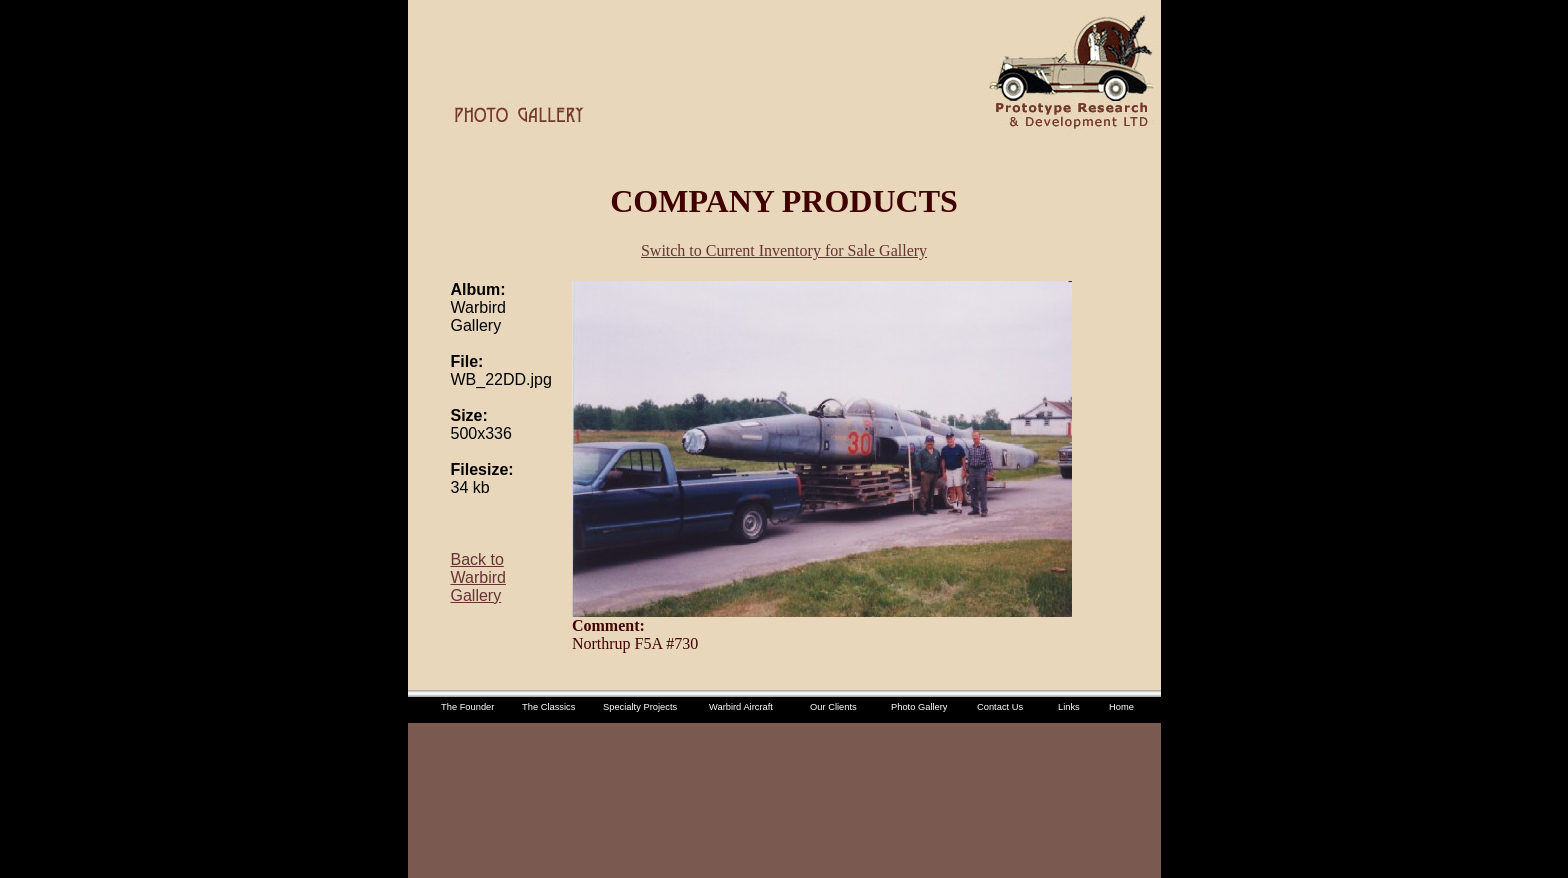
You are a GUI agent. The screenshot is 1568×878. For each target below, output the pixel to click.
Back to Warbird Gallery (478, 577)
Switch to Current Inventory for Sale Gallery (784, 250)
